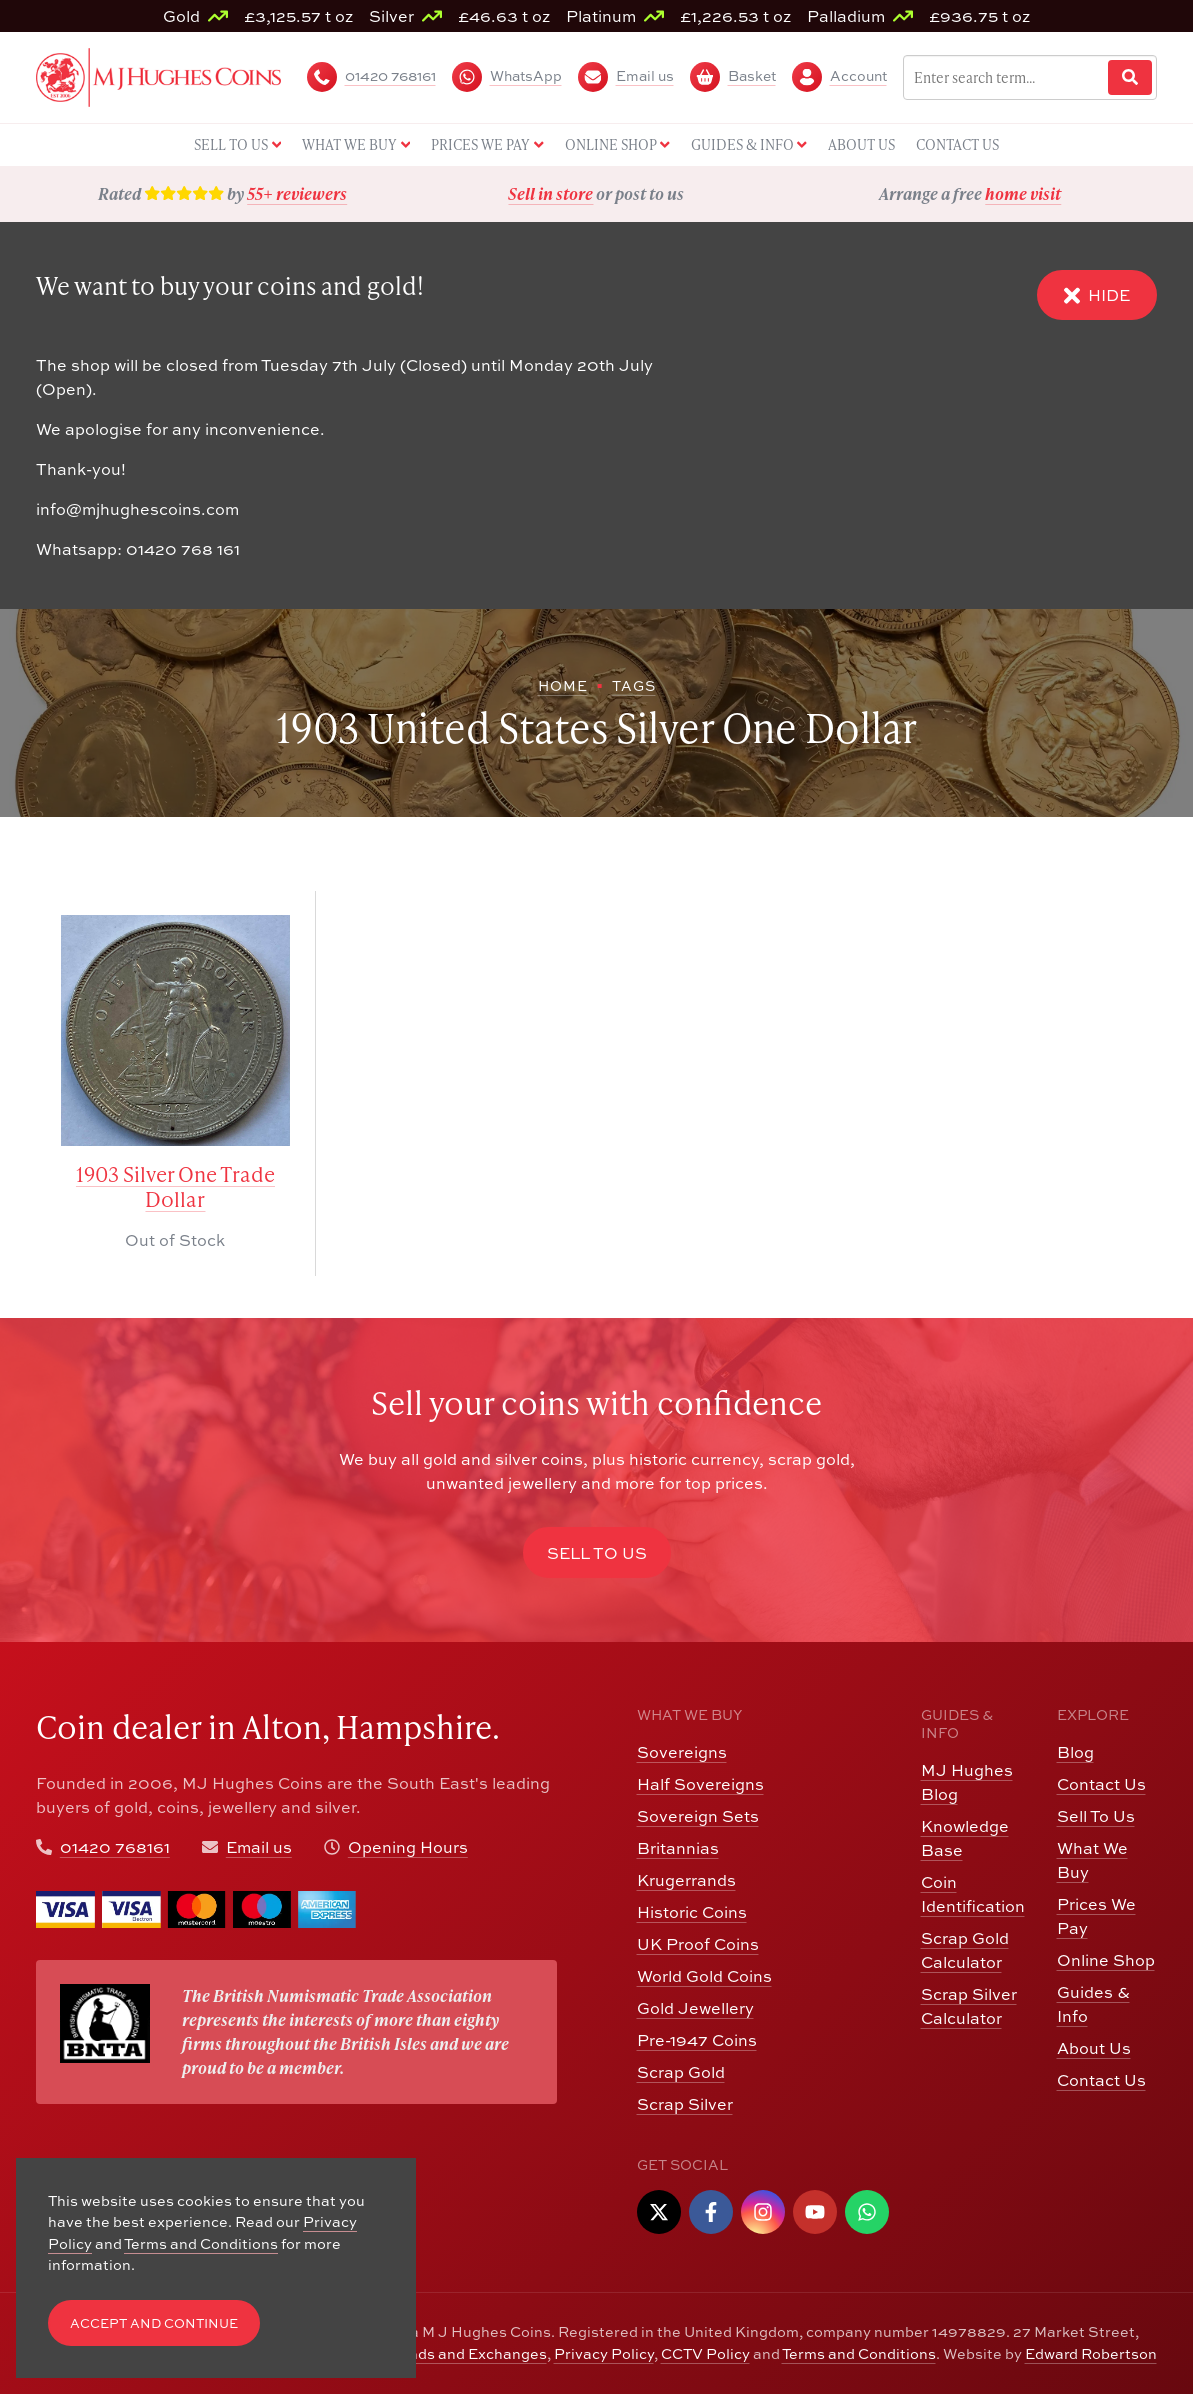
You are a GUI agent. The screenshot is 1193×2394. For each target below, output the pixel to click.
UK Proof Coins (698, 1944)
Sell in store (550, 193)
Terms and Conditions (859, 2353)
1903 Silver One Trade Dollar (175, 1187)
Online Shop (1106, 1960)
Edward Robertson (1091, 2353)
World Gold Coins (704, 1976)
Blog (1075, 1752)
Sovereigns (682, 1752)
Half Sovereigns (700, 1784)
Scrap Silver (685, 2104)
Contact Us (1101, 1784)
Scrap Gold (681, 2072)
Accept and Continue (154, 2323)
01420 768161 (115, 1847)
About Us (1094, 2048)
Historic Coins (692, 1912)
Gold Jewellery (695, 2008)
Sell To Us (1096, 1816)
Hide (1097, 295)
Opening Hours (408, 1847)
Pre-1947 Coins (697, 2040)
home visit (1023, 193)
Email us (259, 1847)
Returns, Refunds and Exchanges (428, 2353)
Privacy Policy (604, 2353)
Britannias (678, 1848)
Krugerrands (686, 1880)
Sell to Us (597, 1553)
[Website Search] (1130, 77)
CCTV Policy (705, 2353)
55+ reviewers (297, 193)
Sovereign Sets (698, 1816)
